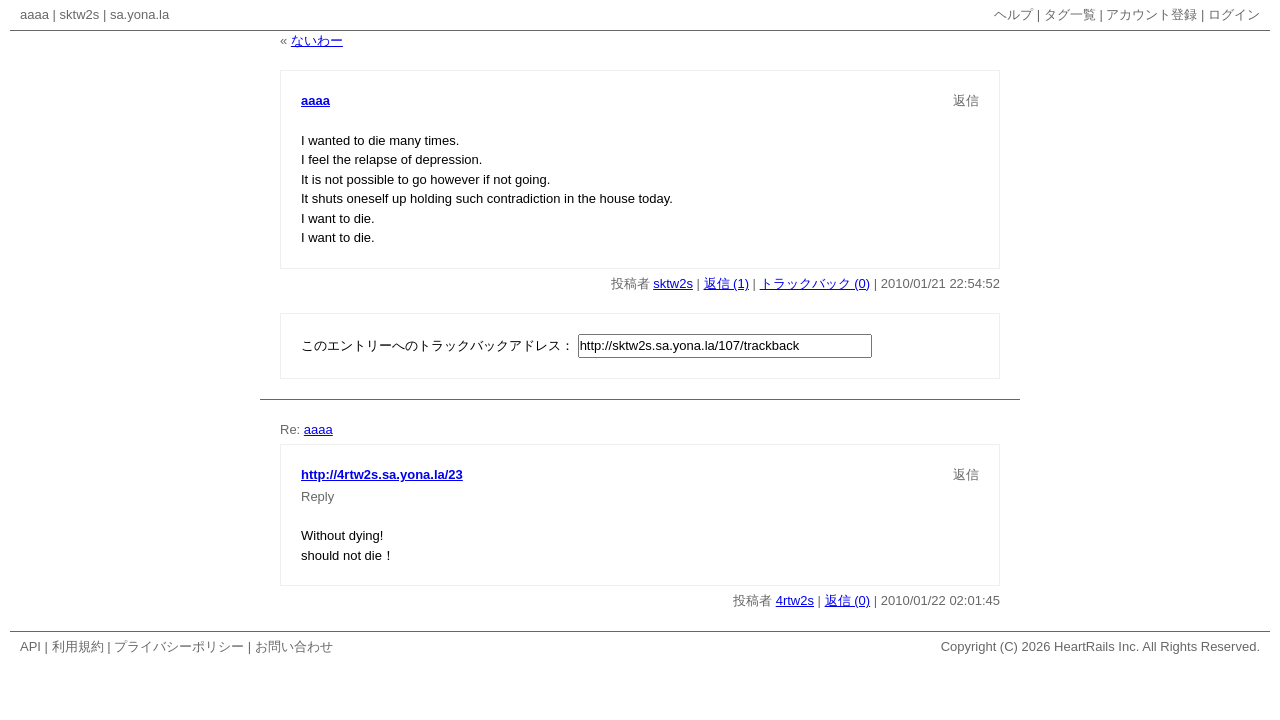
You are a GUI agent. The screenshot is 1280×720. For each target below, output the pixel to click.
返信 (966, 100)
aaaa (34, 14)
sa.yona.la (139, 14)
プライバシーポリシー (179, 646)
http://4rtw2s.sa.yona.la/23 (382, 474)
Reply (317, 496)
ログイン (1234, 14)
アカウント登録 (1151, 14)
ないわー (317, 40)
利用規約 (78, 646)
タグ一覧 (1070, 14)
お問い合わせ (294, 646)
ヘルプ (1013, 14)
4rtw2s (795, 600)
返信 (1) (727, 283)
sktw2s (80, 14)
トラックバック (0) (815, 283)
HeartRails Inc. (1096, 646)
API (30, 646)
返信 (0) (848, 600)
